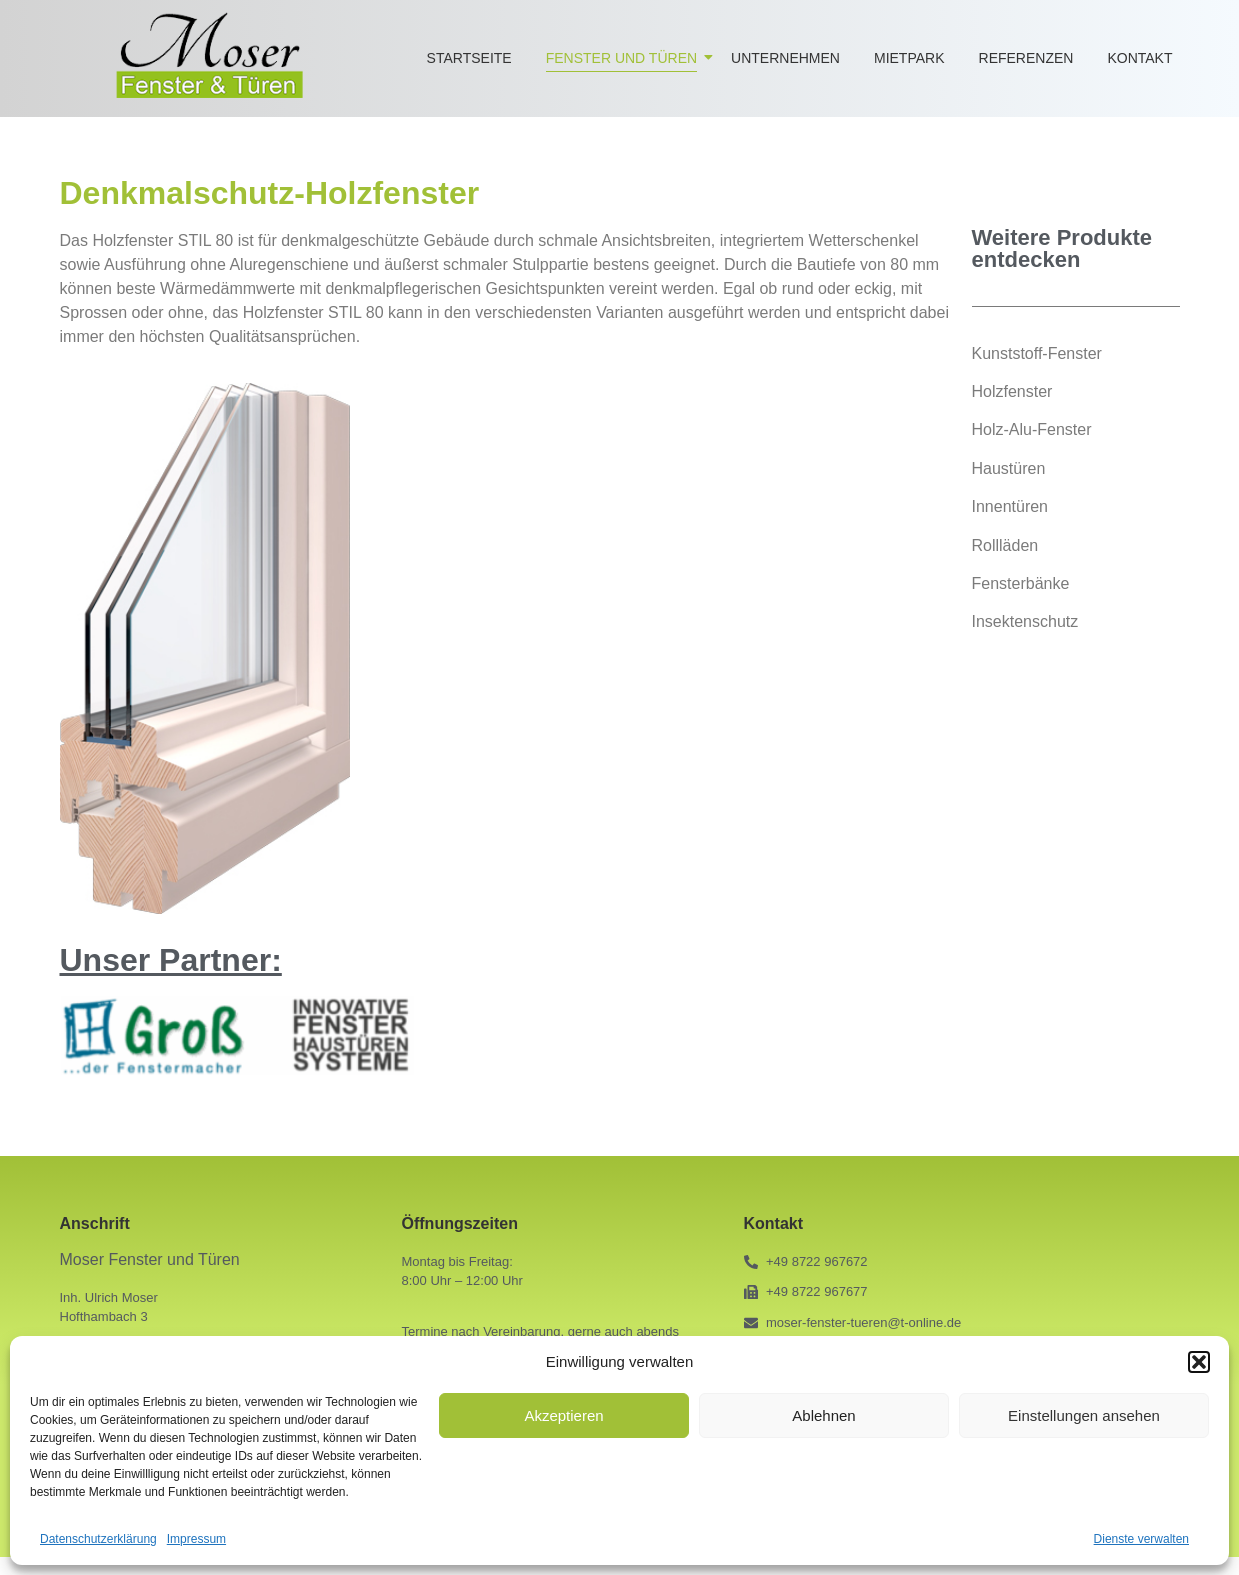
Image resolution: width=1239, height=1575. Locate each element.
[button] (1199, 1362)
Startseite (469, 58)
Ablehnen (823, 1415)
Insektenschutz (1025, 621)
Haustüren (1009, 468)
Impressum (196, 1539)
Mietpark (909, 58)
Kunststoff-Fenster (1037, 353)
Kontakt (1139, 58)
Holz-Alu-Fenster (1032, 429)
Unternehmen (785, 58)
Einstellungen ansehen (1084, 1415)
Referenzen (1026, 58)
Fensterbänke (1021, 583)
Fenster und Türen (625, 58)
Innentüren (1010, 506)
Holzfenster (1012, 391)
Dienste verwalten (1141, 1539)
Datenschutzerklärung (98, 1539)
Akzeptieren (563, 1415)
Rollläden (1005, 545)
